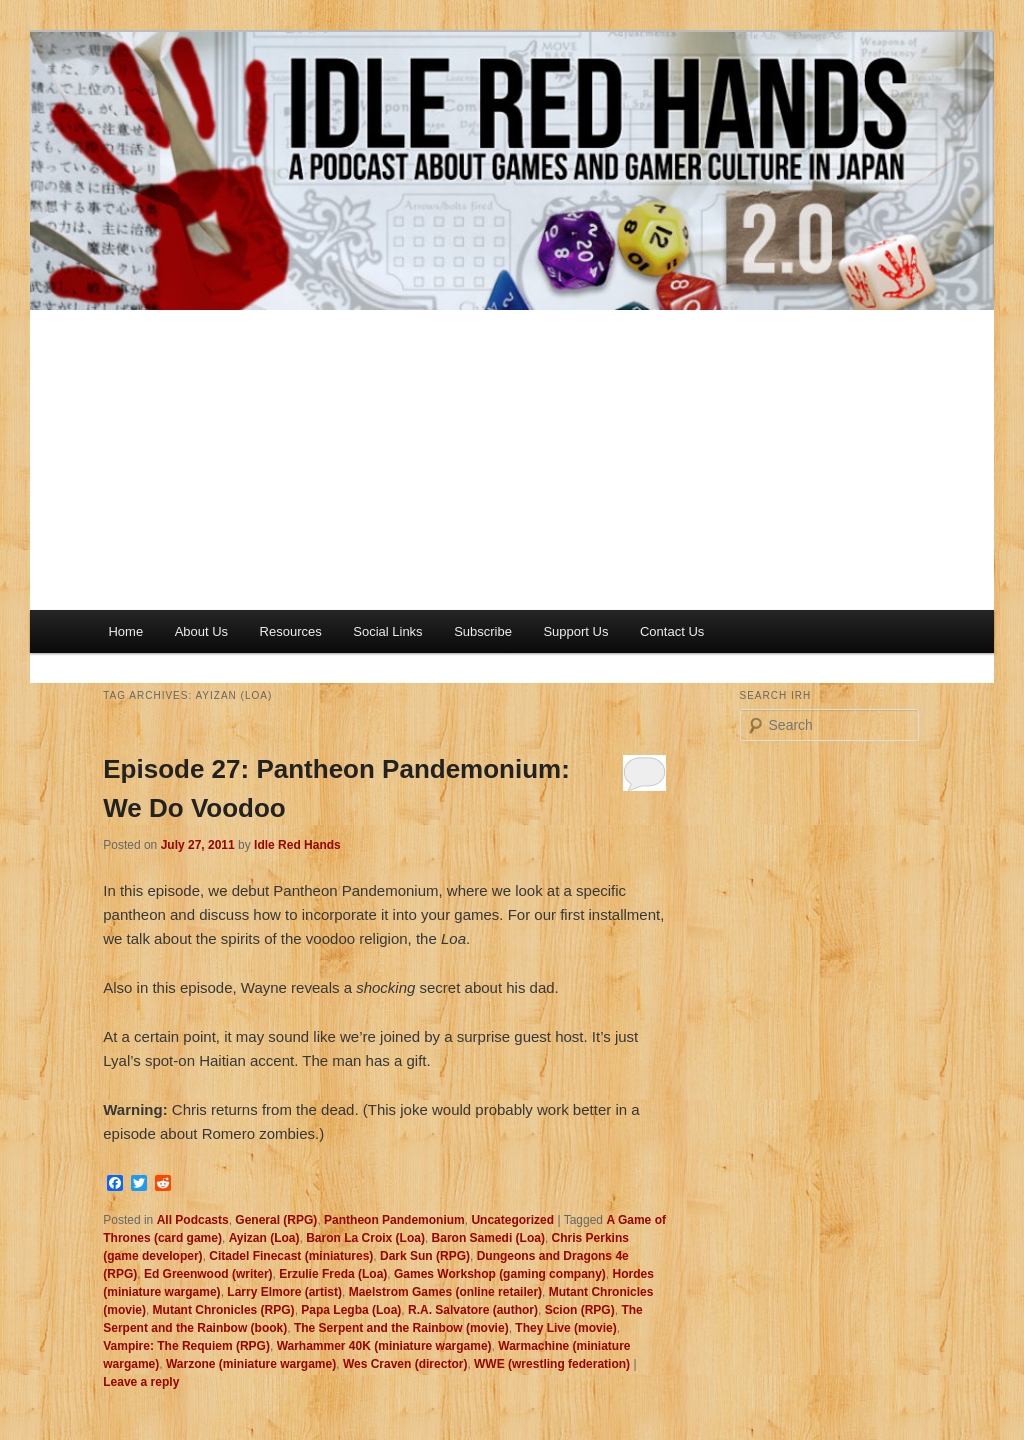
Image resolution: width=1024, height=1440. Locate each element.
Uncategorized (512, 1220)
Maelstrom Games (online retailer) (445, 1292)
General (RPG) (276, 1220)
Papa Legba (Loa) (351, 1310)
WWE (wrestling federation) (552, 1364)
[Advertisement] (512, 460)
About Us (201, 631)
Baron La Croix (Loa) (365, 1238)
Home (125, 631)
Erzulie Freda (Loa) (333, 1274)
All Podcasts (193, 1220)
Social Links (387, 631)
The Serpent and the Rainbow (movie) (401, 1328)
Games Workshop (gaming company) (500, 1274)
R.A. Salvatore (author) (473, 1310)
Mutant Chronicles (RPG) (224, 1310)
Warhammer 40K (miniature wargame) (384, 1346)
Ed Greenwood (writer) (208, 1274)
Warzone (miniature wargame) (251, 1364)
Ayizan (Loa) (264, 1238)
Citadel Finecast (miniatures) (291, 1256)
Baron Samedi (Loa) (488, 1238)
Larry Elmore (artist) (284, 1292)
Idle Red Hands (297, 845)
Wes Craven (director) (405, 1364)
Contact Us (672, 631)
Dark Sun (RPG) (425, 1256)
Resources (291, 631)
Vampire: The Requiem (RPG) (186, 1346)
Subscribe (483, 631)
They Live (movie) (565, 1328)
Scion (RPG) (580, 1310)
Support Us (575, 631)
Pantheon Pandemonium (394, 1220)
